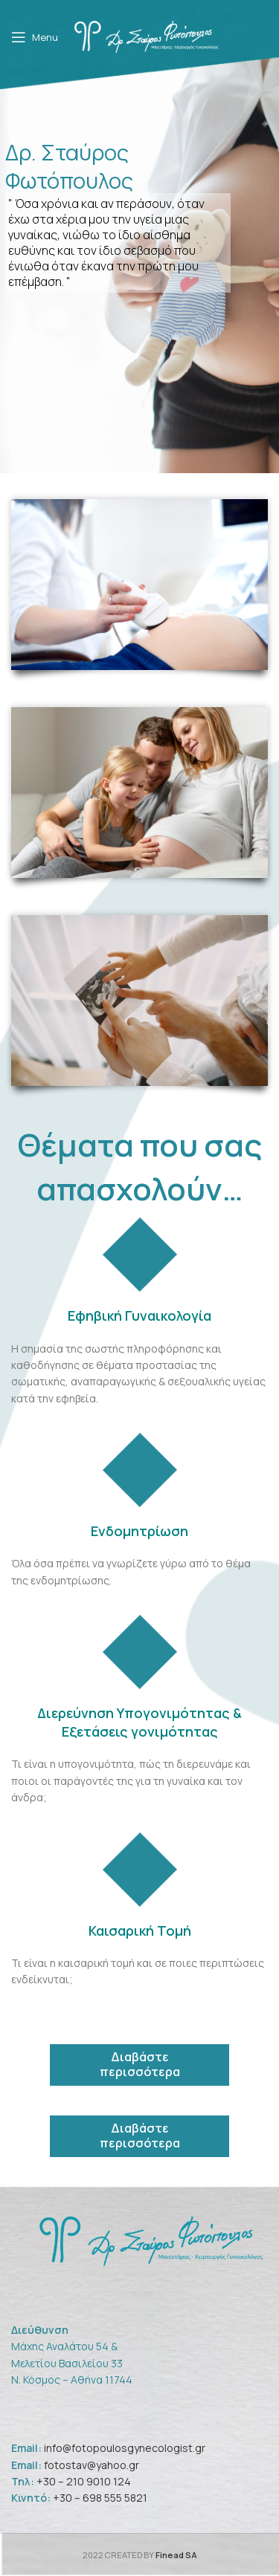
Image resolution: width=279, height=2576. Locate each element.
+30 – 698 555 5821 (100, 2498)
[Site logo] (147, 36)
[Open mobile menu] (34, 37)
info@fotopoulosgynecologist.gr (124, 2448)
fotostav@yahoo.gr (90, 2465)
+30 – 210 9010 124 (83, 2481)
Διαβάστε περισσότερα (140, 2064)
